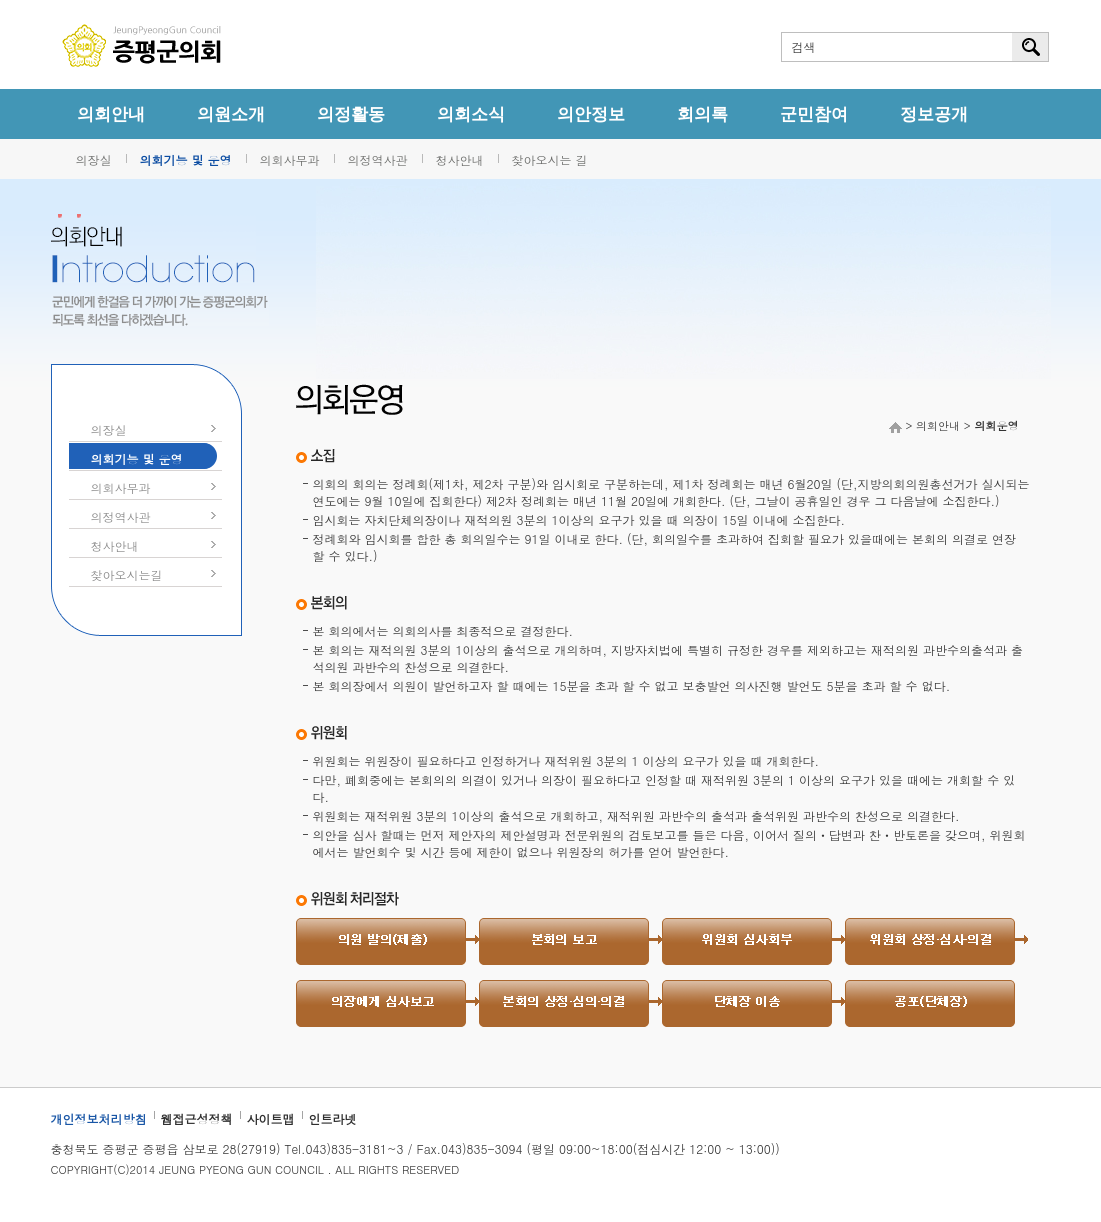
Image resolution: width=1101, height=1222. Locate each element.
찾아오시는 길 (550, 159)
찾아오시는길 (127, 574)
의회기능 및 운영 (186, 159)
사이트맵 (271, 1118)
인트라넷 (333, 1118)
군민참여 (814, 114)
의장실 (94, 159)
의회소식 (471, 114)
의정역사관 (378, 159)
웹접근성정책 (197, 1118)
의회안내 (111, 114)
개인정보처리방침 (99, 1118)
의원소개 (231, 114)
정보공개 (934, 114)
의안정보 (591, 114)
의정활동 (351, 114)
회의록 (702, 114)
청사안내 (460, 159)
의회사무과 (290, 159)
